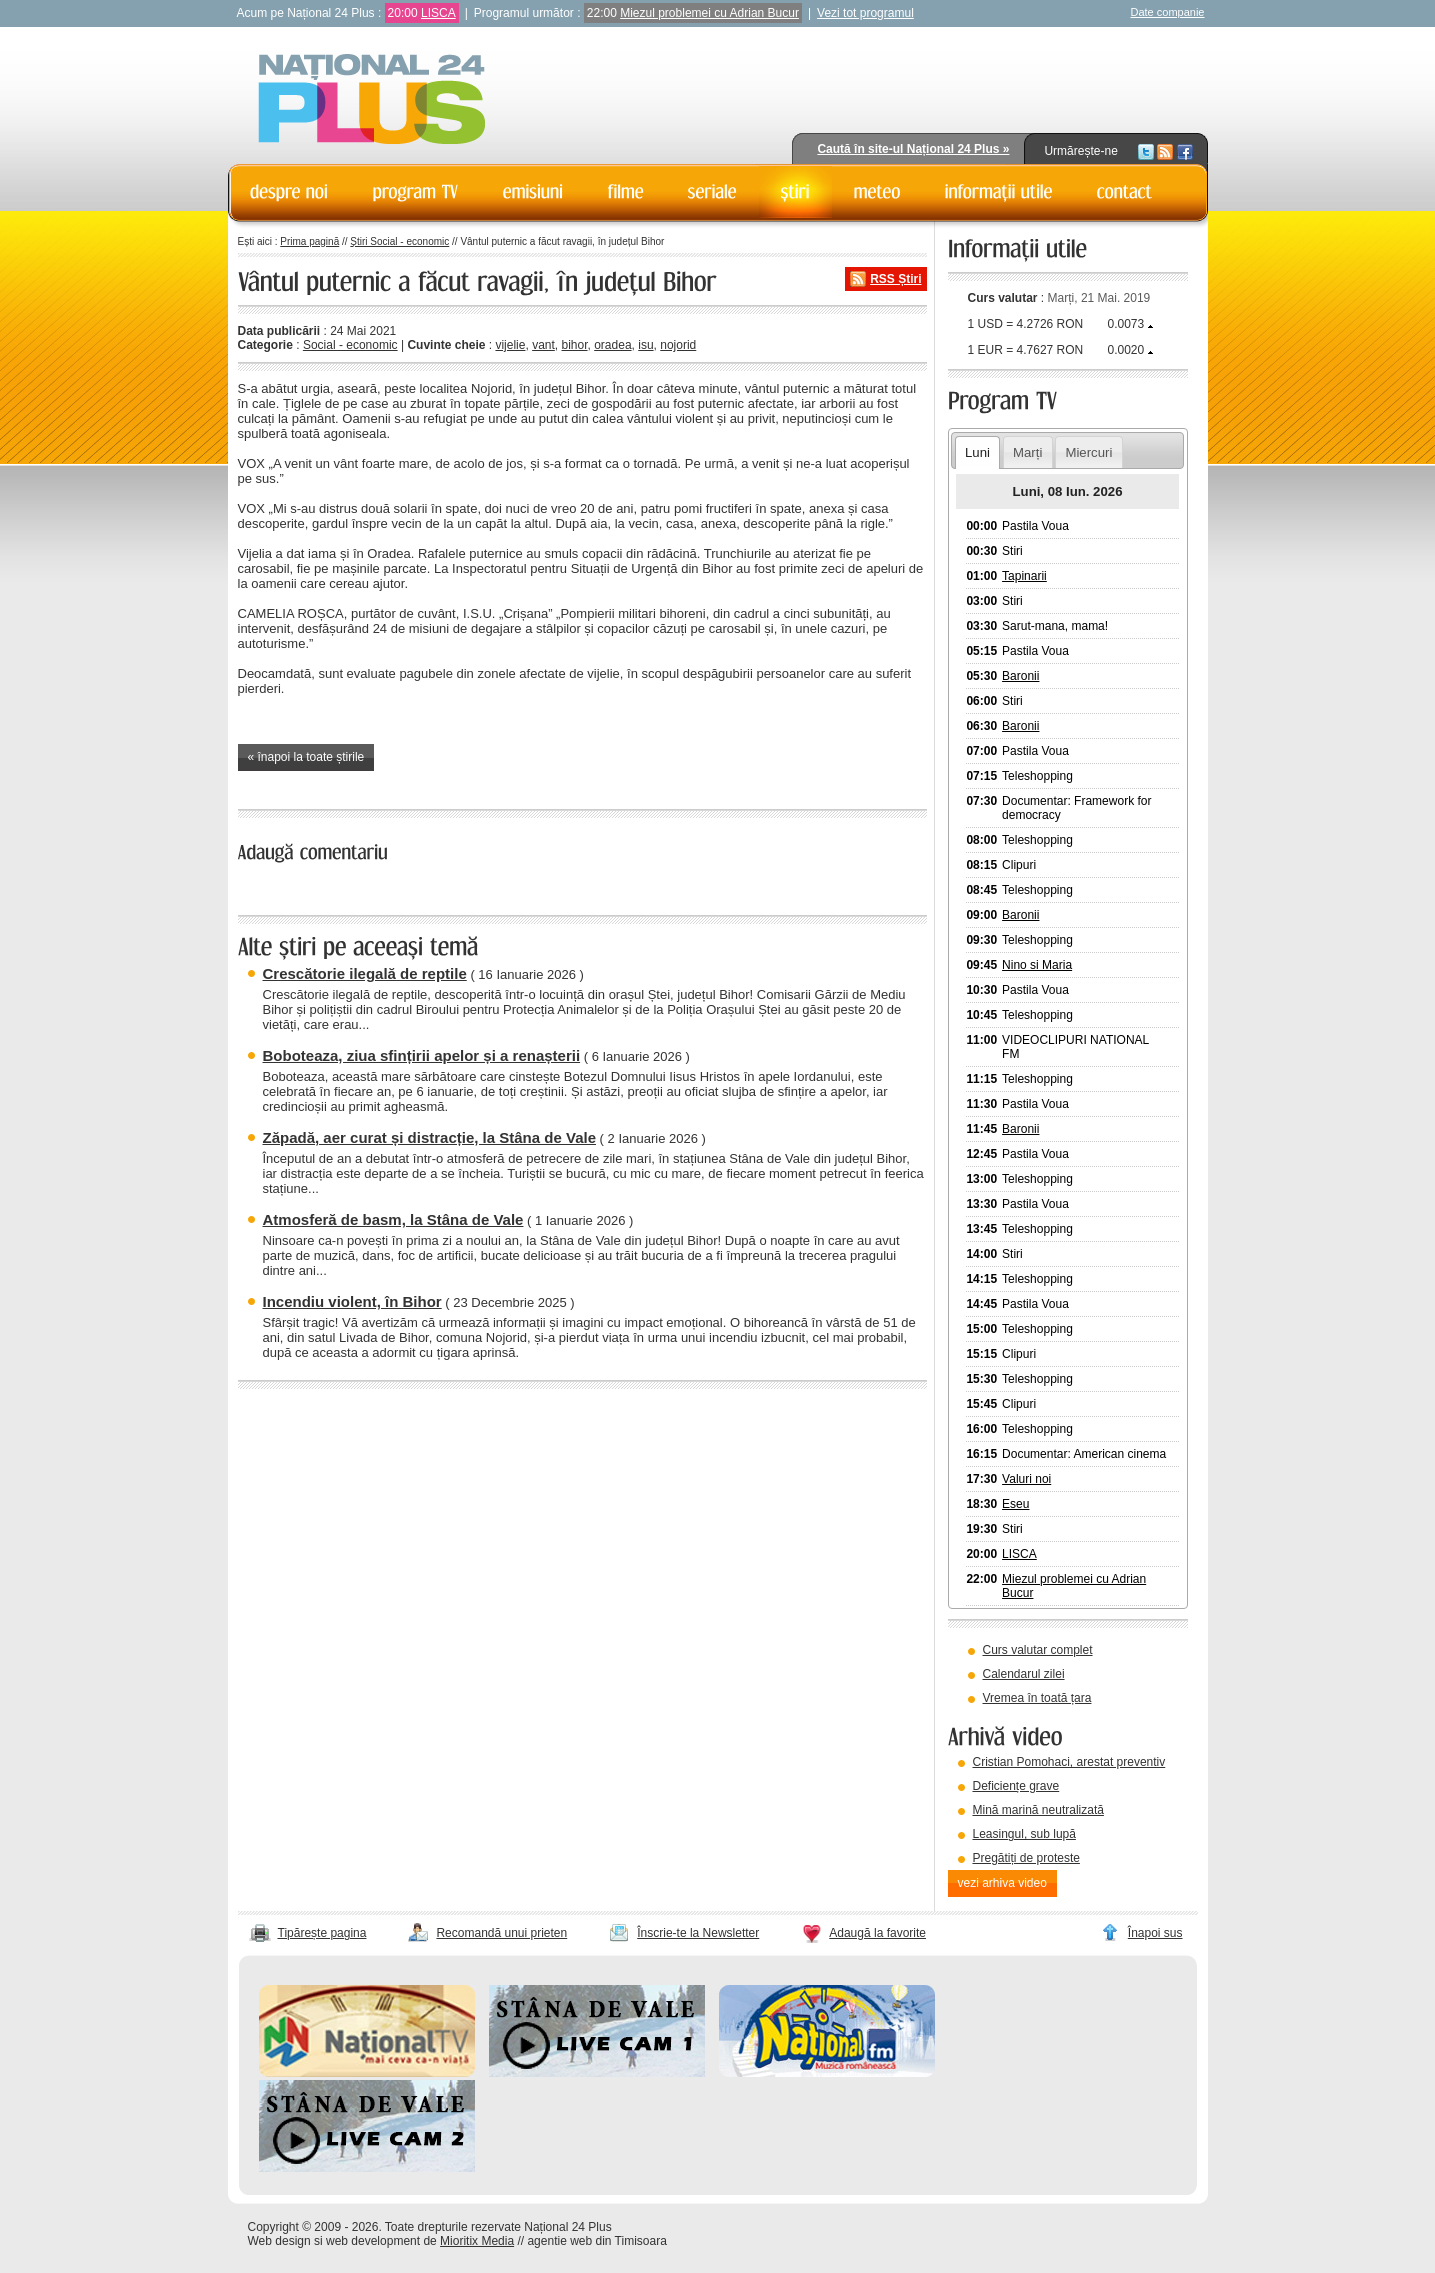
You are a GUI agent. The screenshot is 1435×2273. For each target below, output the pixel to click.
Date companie (1168, 12)
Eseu (1015, 1504)
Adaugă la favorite (877, 1933)
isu (645, 345)
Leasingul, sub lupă (1024, 1834)
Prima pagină (309, 241)
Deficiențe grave (1016, 1786)
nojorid (678, 345)
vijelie (510, 345)
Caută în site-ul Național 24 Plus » (913, 149)
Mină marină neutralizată (1038, 1810)
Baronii (1020, 676)
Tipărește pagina (322, 1933)
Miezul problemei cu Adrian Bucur (709, 13)
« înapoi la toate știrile (306, 757)
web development (373, 2241)
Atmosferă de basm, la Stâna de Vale (393, 1219)
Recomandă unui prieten (501, 1933)
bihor (574, 345)
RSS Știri (895, 279)
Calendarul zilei (1024, 1674)
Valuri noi (1026, 1479)
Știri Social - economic (399, 241)
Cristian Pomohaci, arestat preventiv (1069, 1762)
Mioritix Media (477, 2241)
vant (543, 345)
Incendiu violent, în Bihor (352, 1301)
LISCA (438, 13)
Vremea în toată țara (1037, 1698)
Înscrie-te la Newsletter (698, 1933)
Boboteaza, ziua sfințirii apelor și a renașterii (422, 1055)
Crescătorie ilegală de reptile (365, 973)
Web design (279, 2241)
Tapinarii (1024, 576)
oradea (612, 345)
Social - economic (350, 345)
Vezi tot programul (865, 13)
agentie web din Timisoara (596, 2241)
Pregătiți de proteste (1026, 1858)
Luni (977, 452)
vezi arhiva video (1002, 1883)
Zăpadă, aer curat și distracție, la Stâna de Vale (430, 1137)
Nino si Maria (1037, 965)
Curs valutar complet (1038, 1650)
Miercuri (1088, 452)
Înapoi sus (1155, 1933)
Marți (1027, 452)
